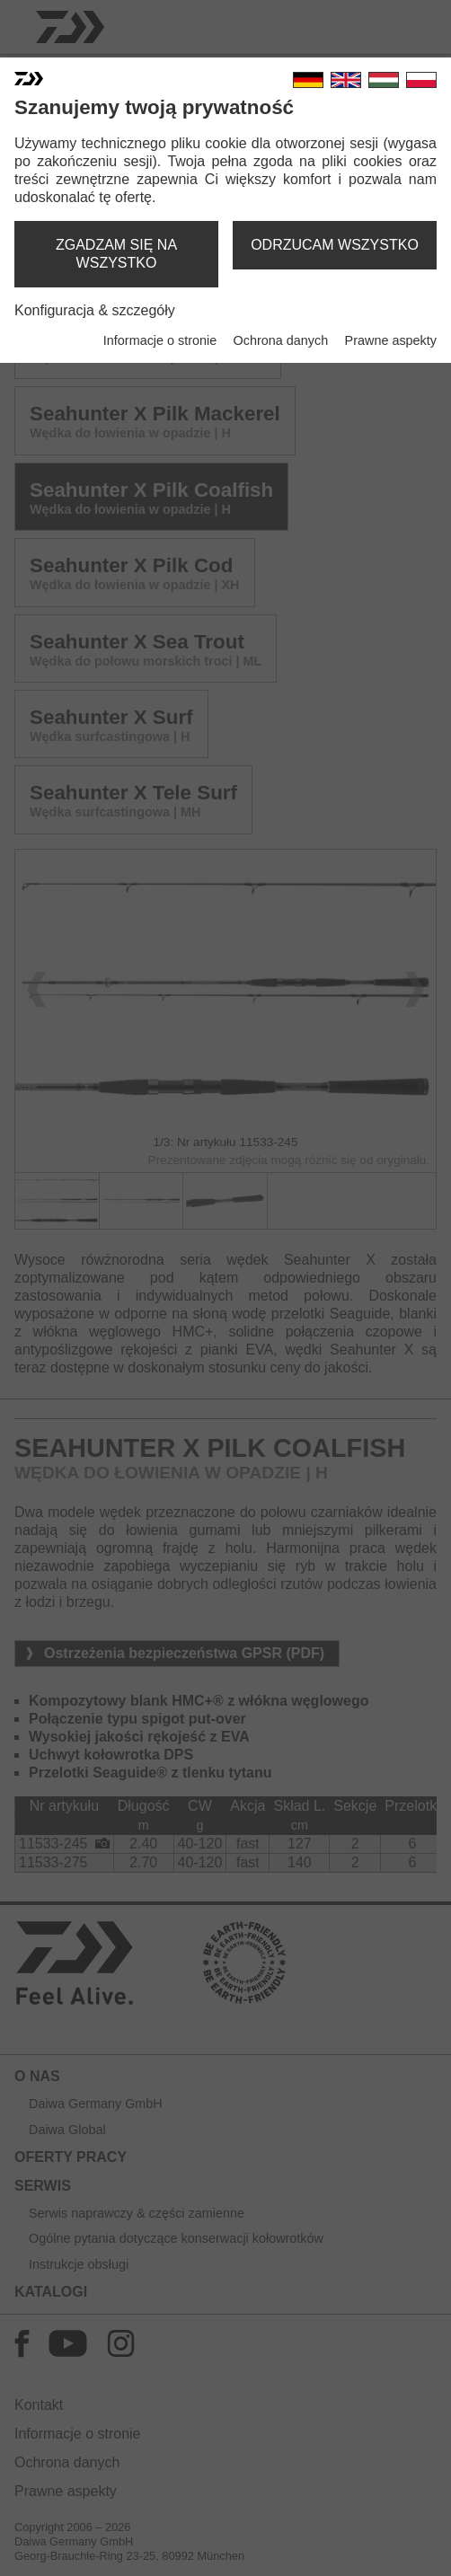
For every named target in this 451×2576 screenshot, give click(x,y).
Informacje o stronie (160, 340)
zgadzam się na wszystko (116, 253)
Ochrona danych (281, 340)
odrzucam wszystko (335, 244)
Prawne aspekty (391, 340)
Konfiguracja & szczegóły (94, 310)
